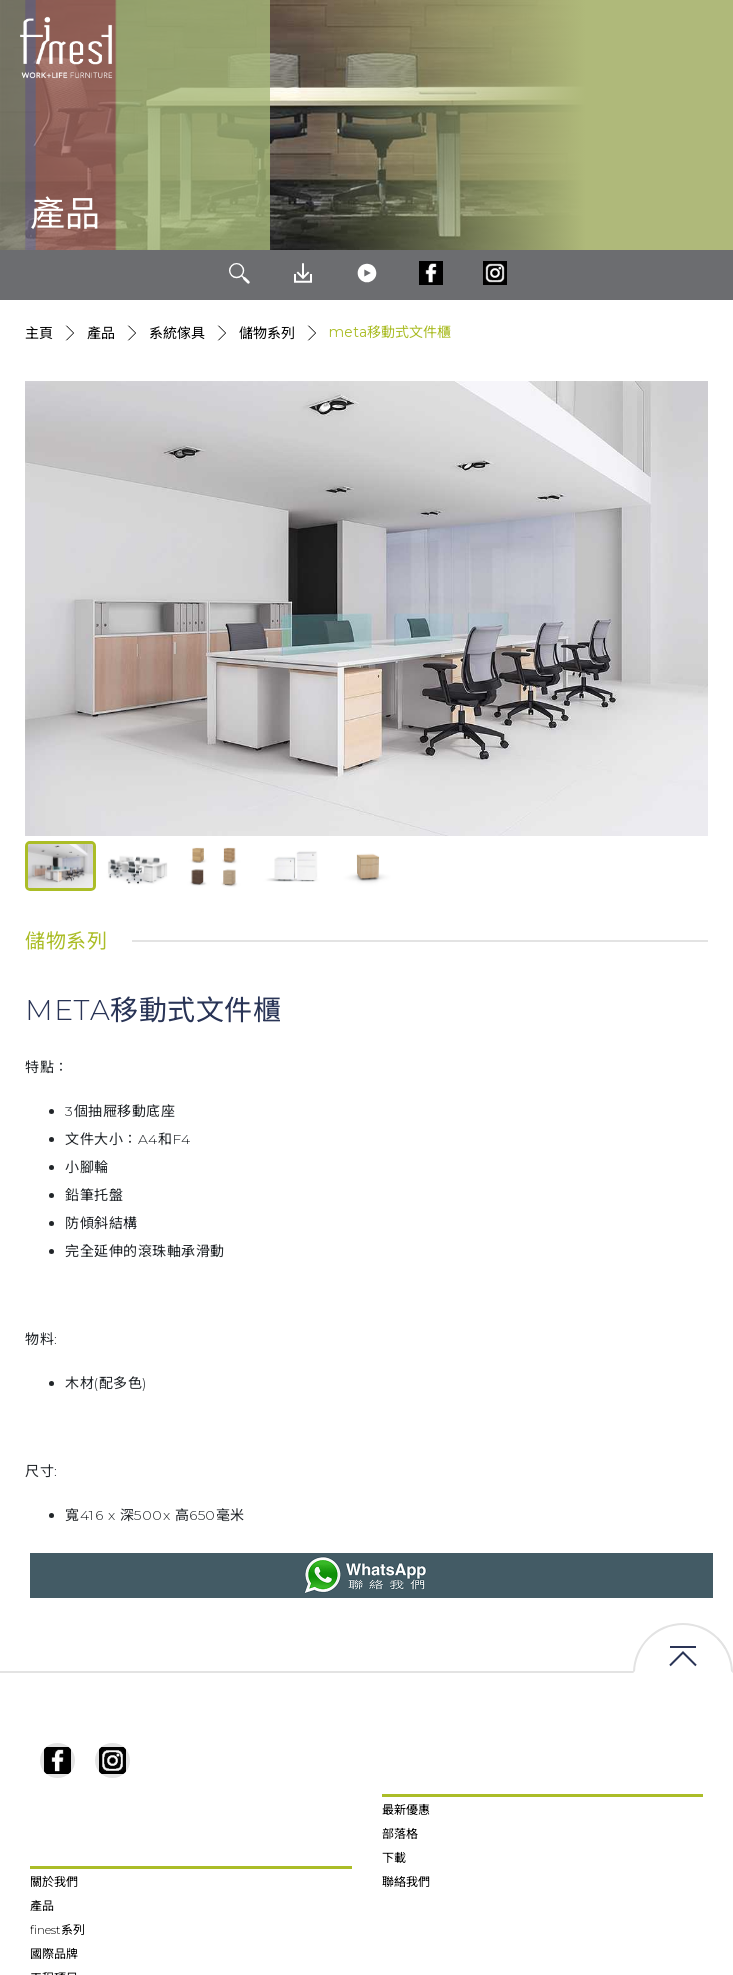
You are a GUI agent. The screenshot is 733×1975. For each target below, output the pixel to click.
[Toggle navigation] (702, 48)
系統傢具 (177, 333)
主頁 (39, 333)
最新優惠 (406, 1809)
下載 (394, 1857)
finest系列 (57, 1929)
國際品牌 (54, 1953)
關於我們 (54, 1881)
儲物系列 (267, 333)
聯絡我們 (406, 1881)
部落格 (400, 1833)
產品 (101, 333)
